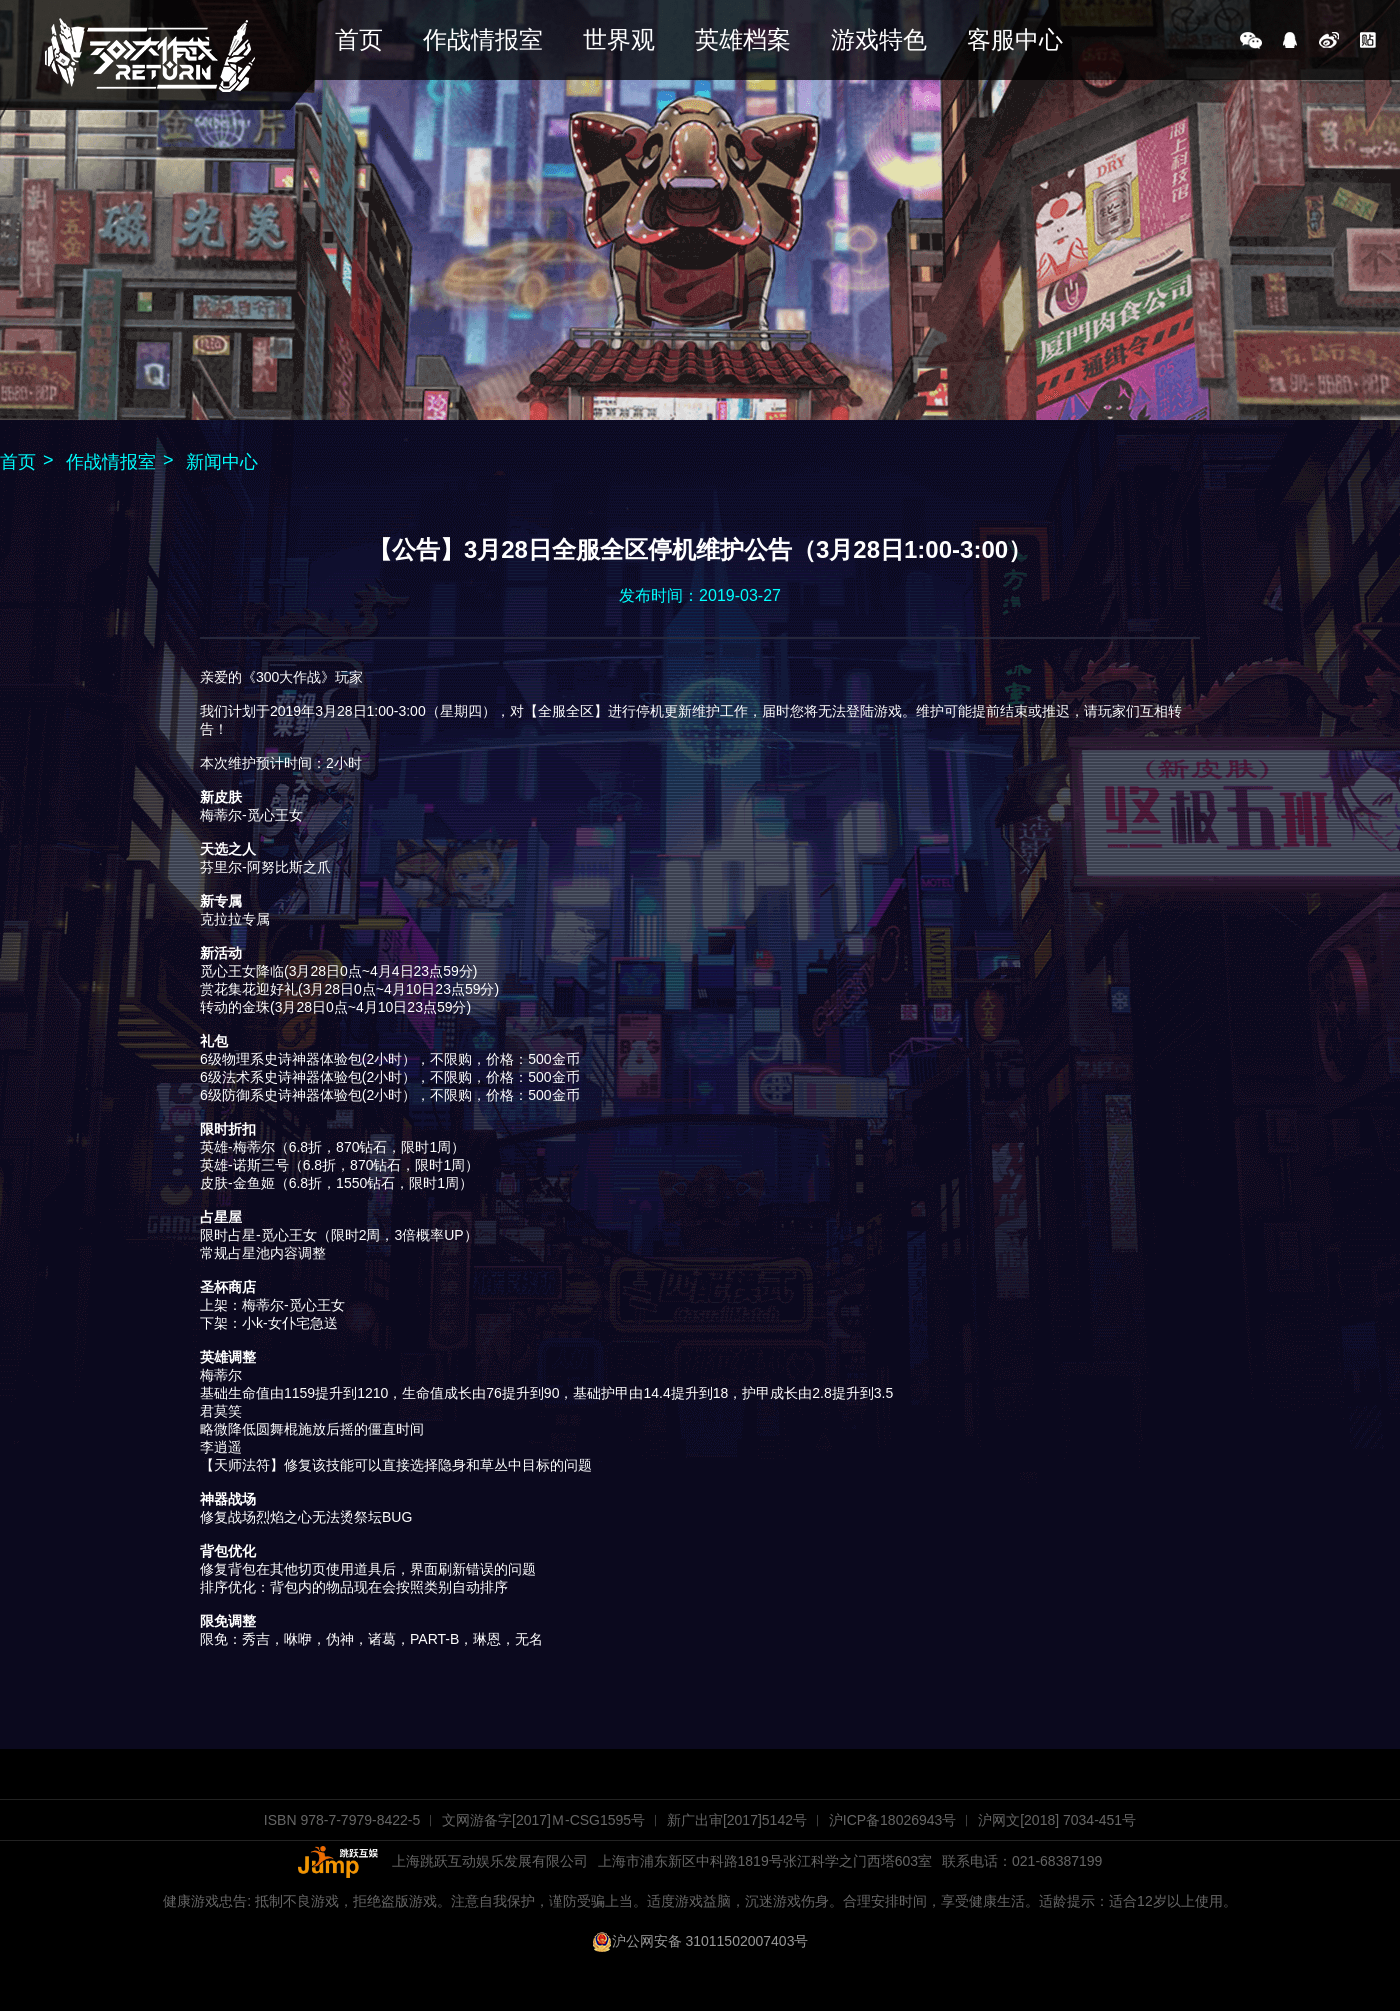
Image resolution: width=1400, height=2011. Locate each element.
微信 (1251, 40)
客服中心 (1015, 39)
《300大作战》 (150, 55)
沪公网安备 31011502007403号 (700, 1941)
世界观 (619, 39)
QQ (1290, 40)
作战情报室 (483, 39)
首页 (359, 39)
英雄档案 (743, 39)
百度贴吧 (1368, 40)
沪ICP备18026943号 (893, 1820)
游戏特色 (879, 39)
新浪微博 (1329, 40)
